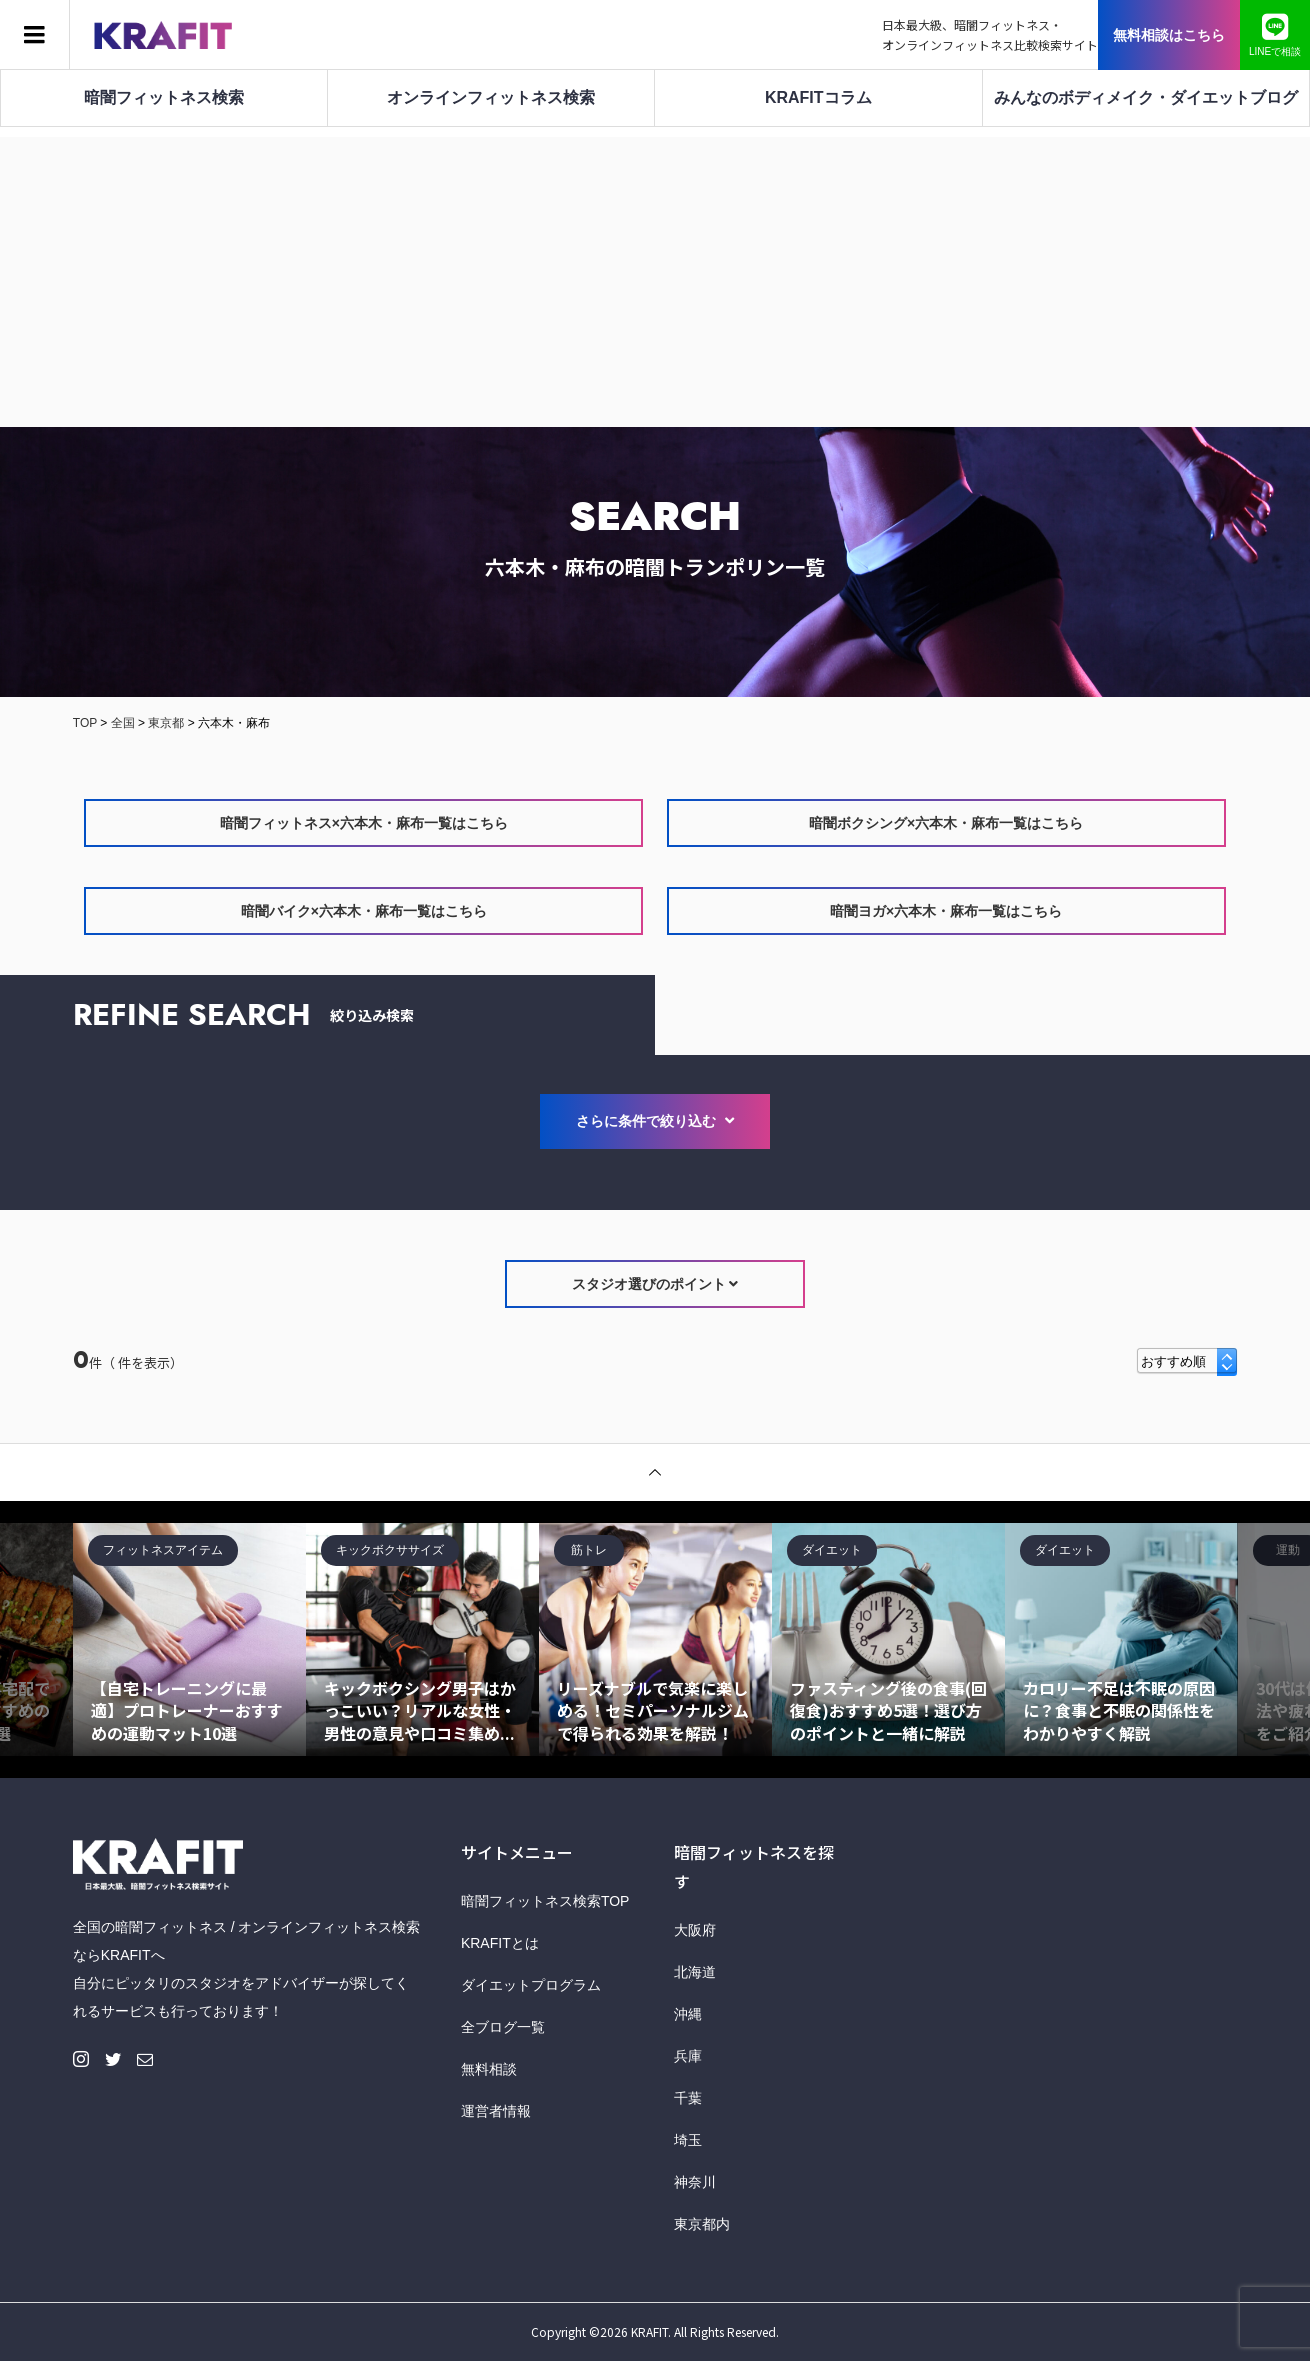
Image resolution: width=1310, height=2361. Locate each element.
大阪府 (695, 1930)
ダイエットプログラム (531, 1985)
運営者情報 (496, 2111)
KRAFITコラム (818, 97)
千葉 (688, 2098)
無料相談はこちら (1169, 35)
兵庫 (688, 2056)
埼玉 (688, 2140)
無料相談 (489, 2069)
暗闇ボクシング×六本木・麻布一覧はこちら (946, 823)
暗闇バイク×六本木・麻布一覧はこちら (364, 911)
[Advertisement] (655, 277)
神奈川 (695, 2182)
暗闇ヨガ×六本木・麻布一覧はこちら (946, 911)
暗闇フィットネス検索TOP (545, 1901)
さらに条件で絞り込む (655, 1121)
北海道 (695, 1972)
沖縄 (688, 2014)
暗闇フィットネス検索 (164, 97)
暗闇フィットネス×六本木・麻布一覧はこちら (364, 823)
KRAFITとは (500, 1943)
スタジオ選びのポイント (655, 1284)
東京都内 (702, 2224)
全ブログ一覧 (503, 2027)
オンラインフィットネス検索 (491, 97)
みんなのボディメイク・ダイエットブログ (1146, 97)
